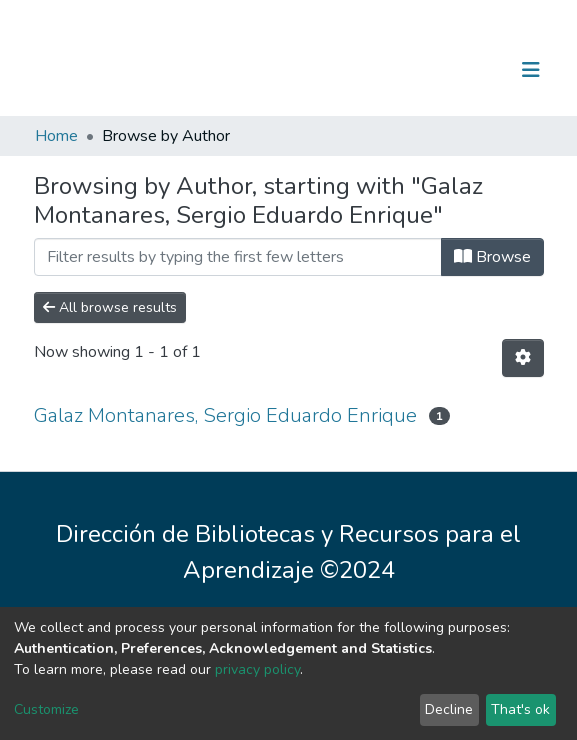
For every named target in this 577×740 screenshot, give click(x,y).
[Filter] (238, 257)
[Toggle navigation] (531, 70)
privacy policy (257, 669)
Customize (46, 709)
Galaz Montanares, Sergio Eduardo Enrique (225, 415)
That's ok (520, 709)
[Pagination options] (523, 358)
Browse (492, 257)
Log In (468, 70)
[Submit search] (427, 70)
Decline (449, 709)
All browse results (110, 307)
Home (56, 136)
